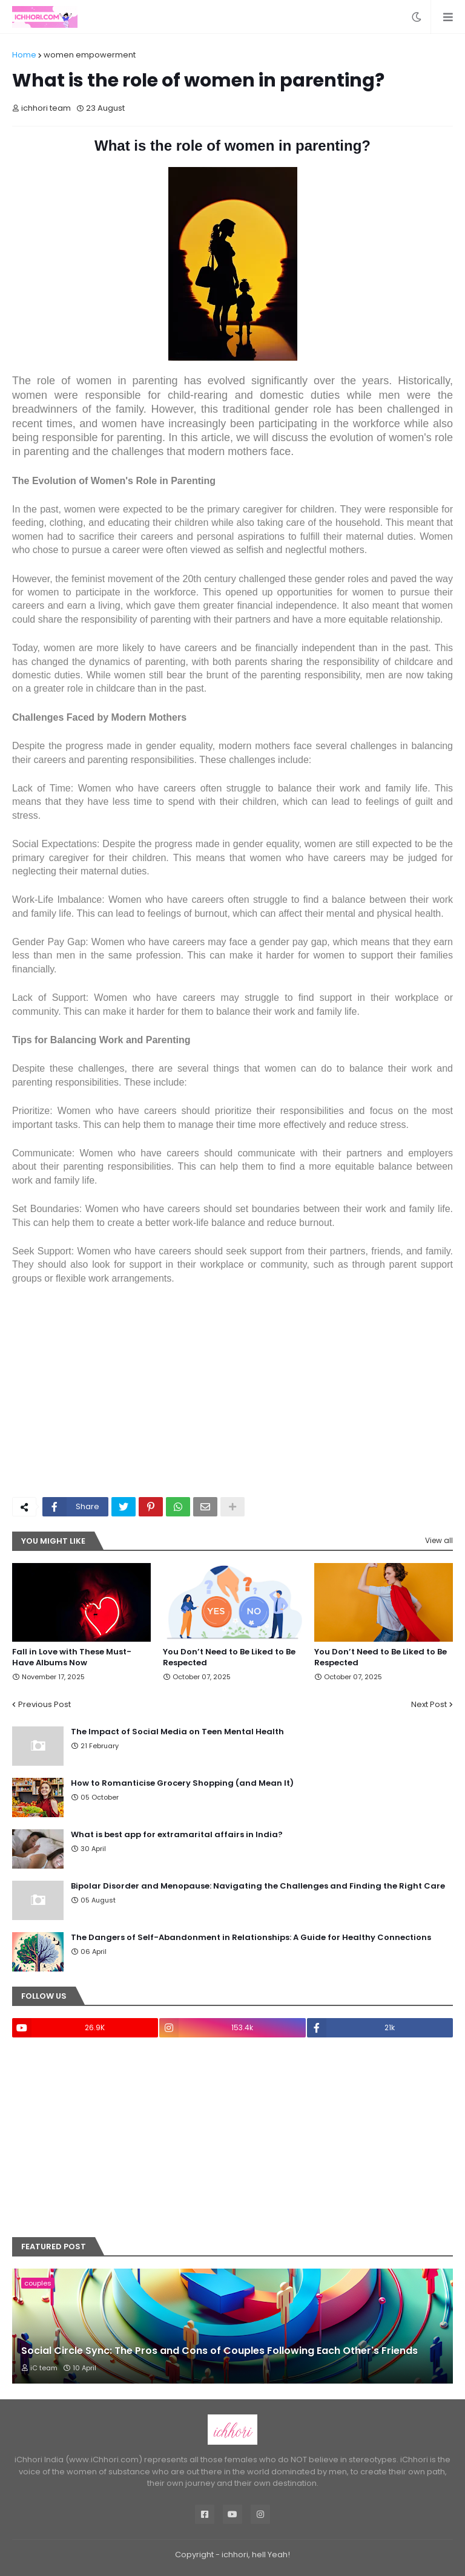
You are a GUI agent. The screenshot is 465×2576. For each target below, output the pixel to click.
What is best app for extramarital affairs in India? (177, 1834)
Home (24, 55)
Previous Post (44, 1704)
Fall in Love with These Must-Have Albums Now (71, 1657)
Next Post (429, 1704)
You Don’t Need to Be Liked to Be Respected (229, 1657)
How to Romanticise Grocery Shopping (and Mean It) (182, 1783)
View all (439, 1540)
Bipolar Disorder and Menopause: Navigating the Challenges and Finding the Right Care (258, 1886)
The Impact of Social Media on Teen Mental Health (177, 1731)
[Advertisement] (232, 1397)
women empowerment (90, 55)
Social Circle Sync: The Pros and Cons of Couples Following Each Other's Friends (219, 2351)
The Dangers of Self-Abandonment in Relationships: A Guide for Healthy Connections (251, 1937)
